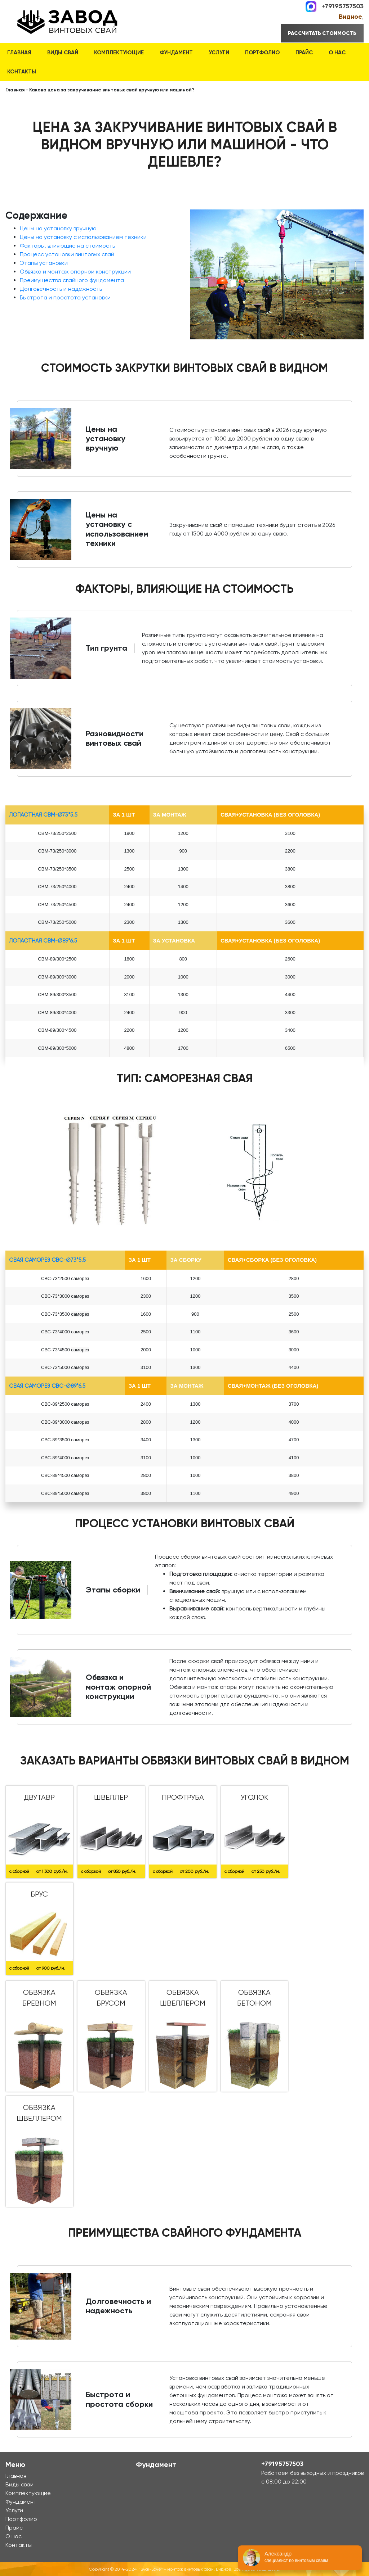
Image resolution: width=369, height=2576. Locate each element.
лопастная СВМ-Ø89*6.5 (43, 940)
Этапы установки (44, 262)
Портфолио (262, 52)
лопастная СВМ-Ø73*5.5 (43, 815)
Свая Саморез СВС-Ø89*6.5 (47, 1386)
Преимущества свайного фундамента (72, 280)
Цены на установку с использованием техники (83, 237)
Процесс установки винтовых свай (67, 254)
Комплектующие (119, 52)
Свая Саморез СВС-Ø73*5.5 (47, 1260)
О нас (337, 52)
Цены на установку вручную (58, 228)
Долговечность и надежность (61, 288)
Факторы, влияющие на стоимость (67, 245)
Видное (350, 17)
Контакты (21, 71)
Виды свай (62, 52)
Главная (19, 52)
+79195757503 (342, 6)
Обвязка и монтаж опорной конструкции (75, 271)
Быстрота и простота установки (65, 297)
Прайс (304, 52)
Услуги (219, 52)
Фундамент (176, 52)
